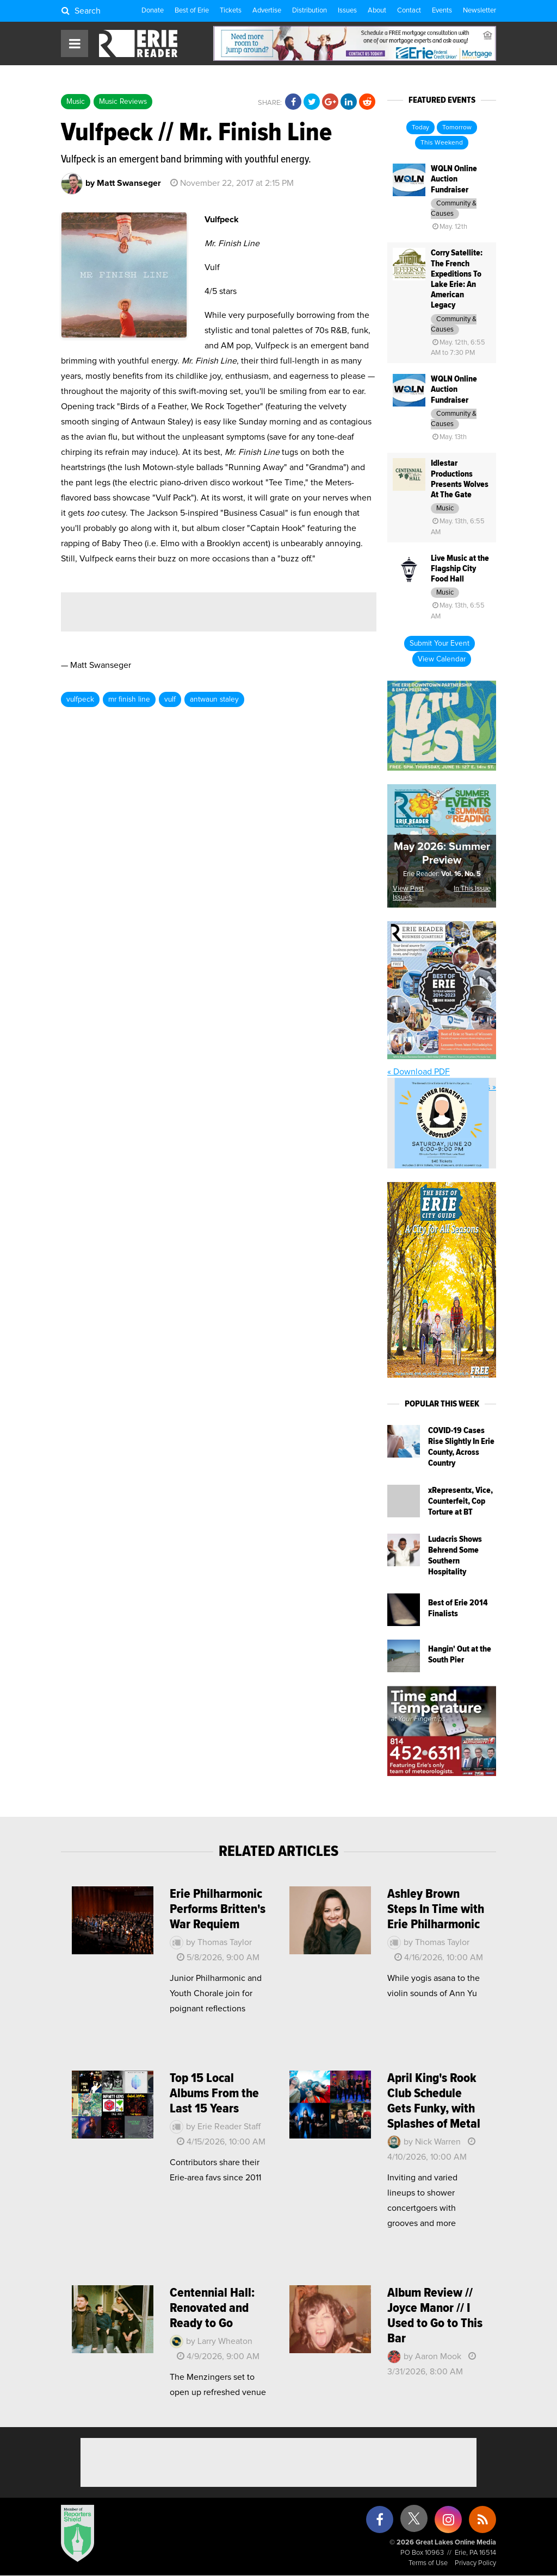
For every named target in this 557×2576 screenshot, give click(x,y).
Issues (347, 10)
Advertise (266, 10)
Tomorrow (457, 127)
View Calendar (442, 659)
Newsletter (479, 10)
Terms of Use (428, 2563)
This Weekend (441, 143)
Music (75, 101)
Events (442, 10)
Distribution (309, 10)
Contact (409, 10)
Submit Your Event (439, 643)
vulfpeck (80, 699)
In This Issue (472, 888)
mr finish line (129, 699)
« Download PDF (418, 1071)
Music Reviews (123, 101)
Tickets (231, 10)
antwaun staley (214, 699)
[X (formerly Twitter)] (414, 2522)
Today (420, 127)
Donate (152, 10)
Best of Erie (192, 10)
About (377, 10)
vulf (170, 699)
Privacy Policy (475, 2563)
